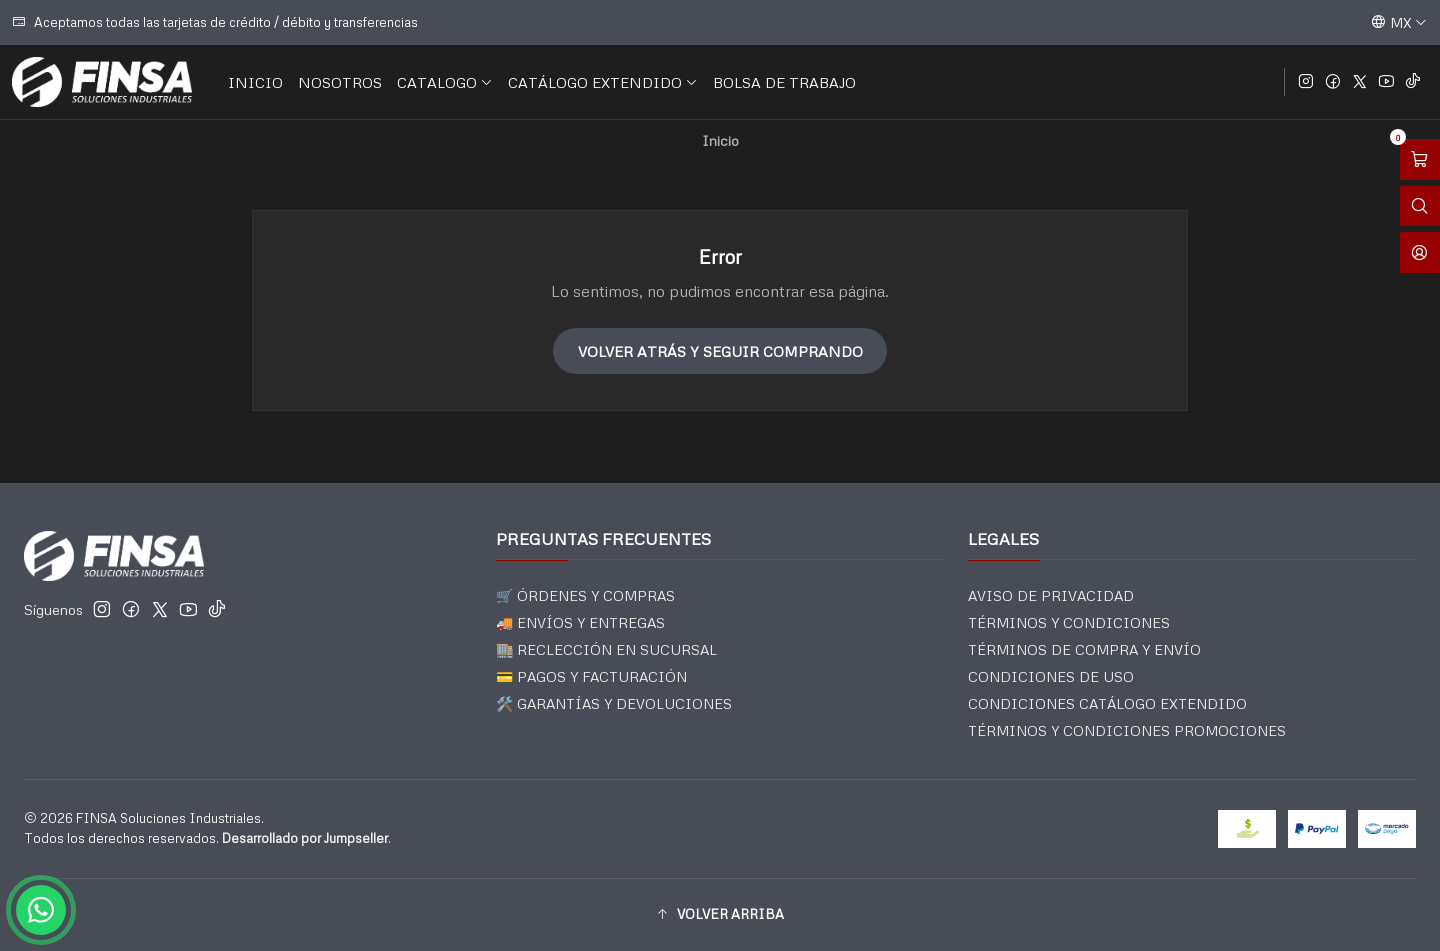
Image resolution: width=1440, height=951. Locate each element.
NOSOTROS (340, 82)
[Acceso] (1420, 252)
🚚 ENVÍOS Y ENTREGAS (580, 622)
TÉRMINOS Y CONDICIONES (1069, 622)
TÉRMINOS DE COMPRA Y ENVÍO (1084, 649)
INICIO (255, 82)
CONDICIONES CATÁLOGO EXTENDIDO (1107, 703)
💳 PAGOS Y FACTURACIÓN (591, 676)
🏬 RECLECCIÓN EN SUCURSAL (606, 649)
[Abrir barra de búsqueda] (1420, 206)
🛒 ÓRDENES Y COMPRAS (585, 595)
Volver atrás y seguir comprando (720, 351)
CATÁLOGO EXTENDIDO (603, 82)
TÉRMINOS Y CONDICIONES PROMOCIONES (1127, 730)
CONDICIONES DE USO (1051, 676)
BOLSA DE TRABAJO (784, 82)
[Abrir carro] (1420, 159)
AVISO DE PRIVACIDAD (1051, 595)
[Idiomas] (1399, 22)
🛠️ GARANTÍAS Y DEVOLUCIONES (614, 703)
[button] (720, 915)
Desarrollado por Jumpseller (305, 838)
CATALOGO (445, 82)
